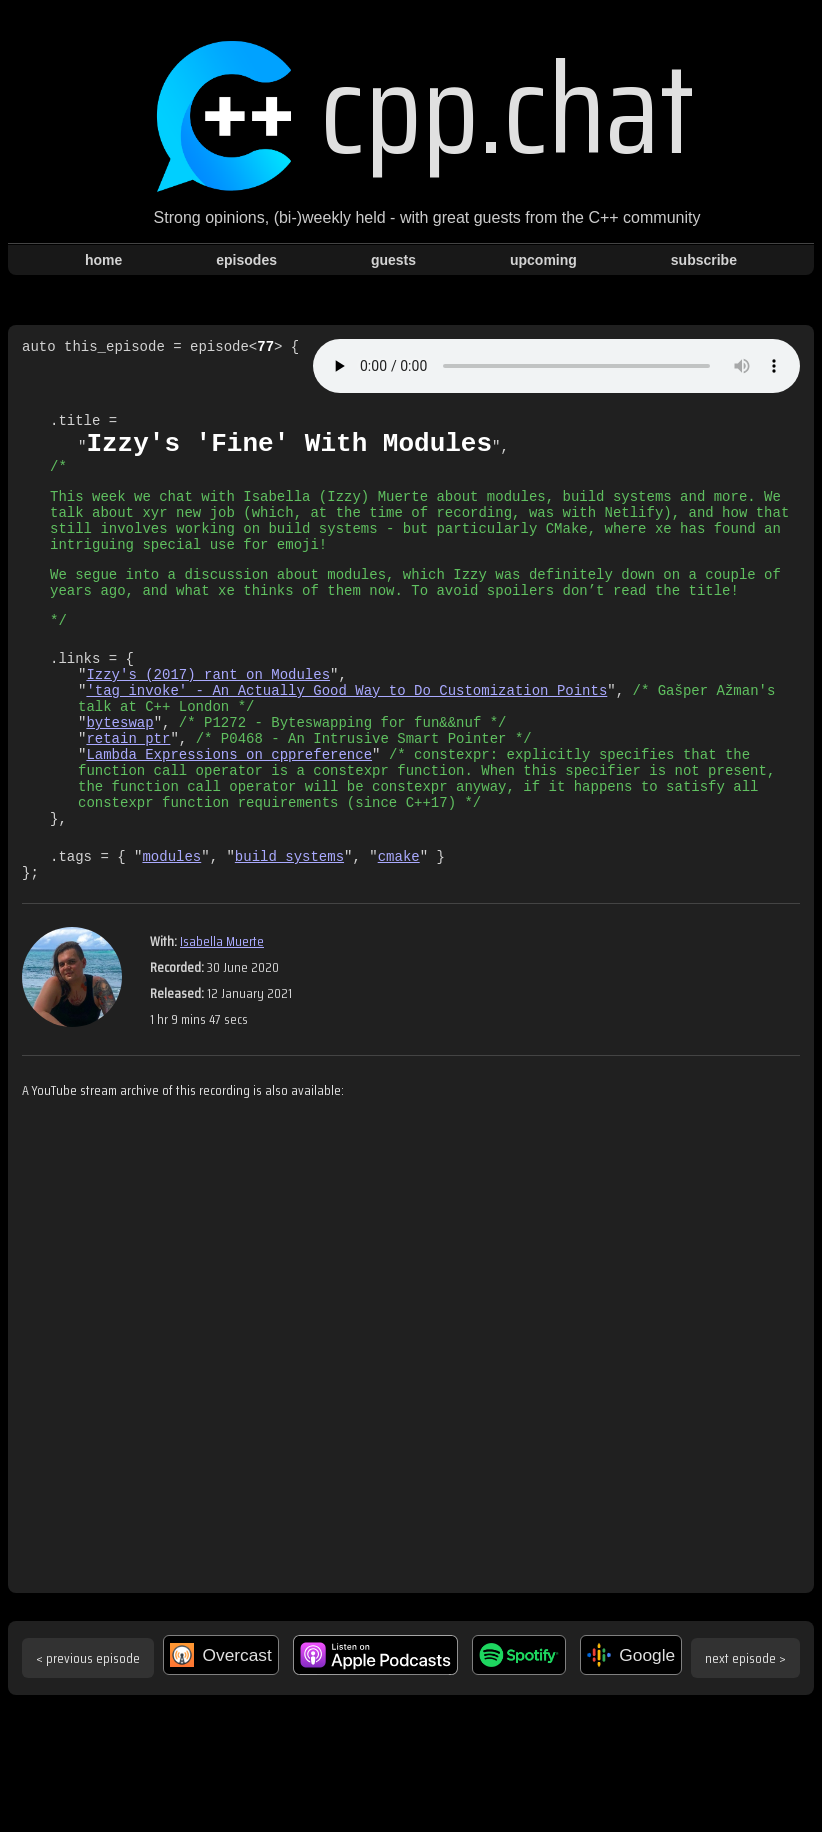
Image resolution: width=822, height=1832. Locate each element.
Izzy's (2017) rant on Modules (208, 712)
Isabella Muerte (222, 1013)
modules (171, 924)
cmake (399, 924)
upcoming (543, 260)
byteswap (119, 769)
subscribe (704, 260)
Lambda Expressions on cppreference (229, 807)
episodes (246, 260)
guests (393, 260)
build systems (289, 924)
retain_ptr (128, 788)
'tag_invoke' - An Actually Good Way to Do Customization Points (346, 731)
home (103, 260)
